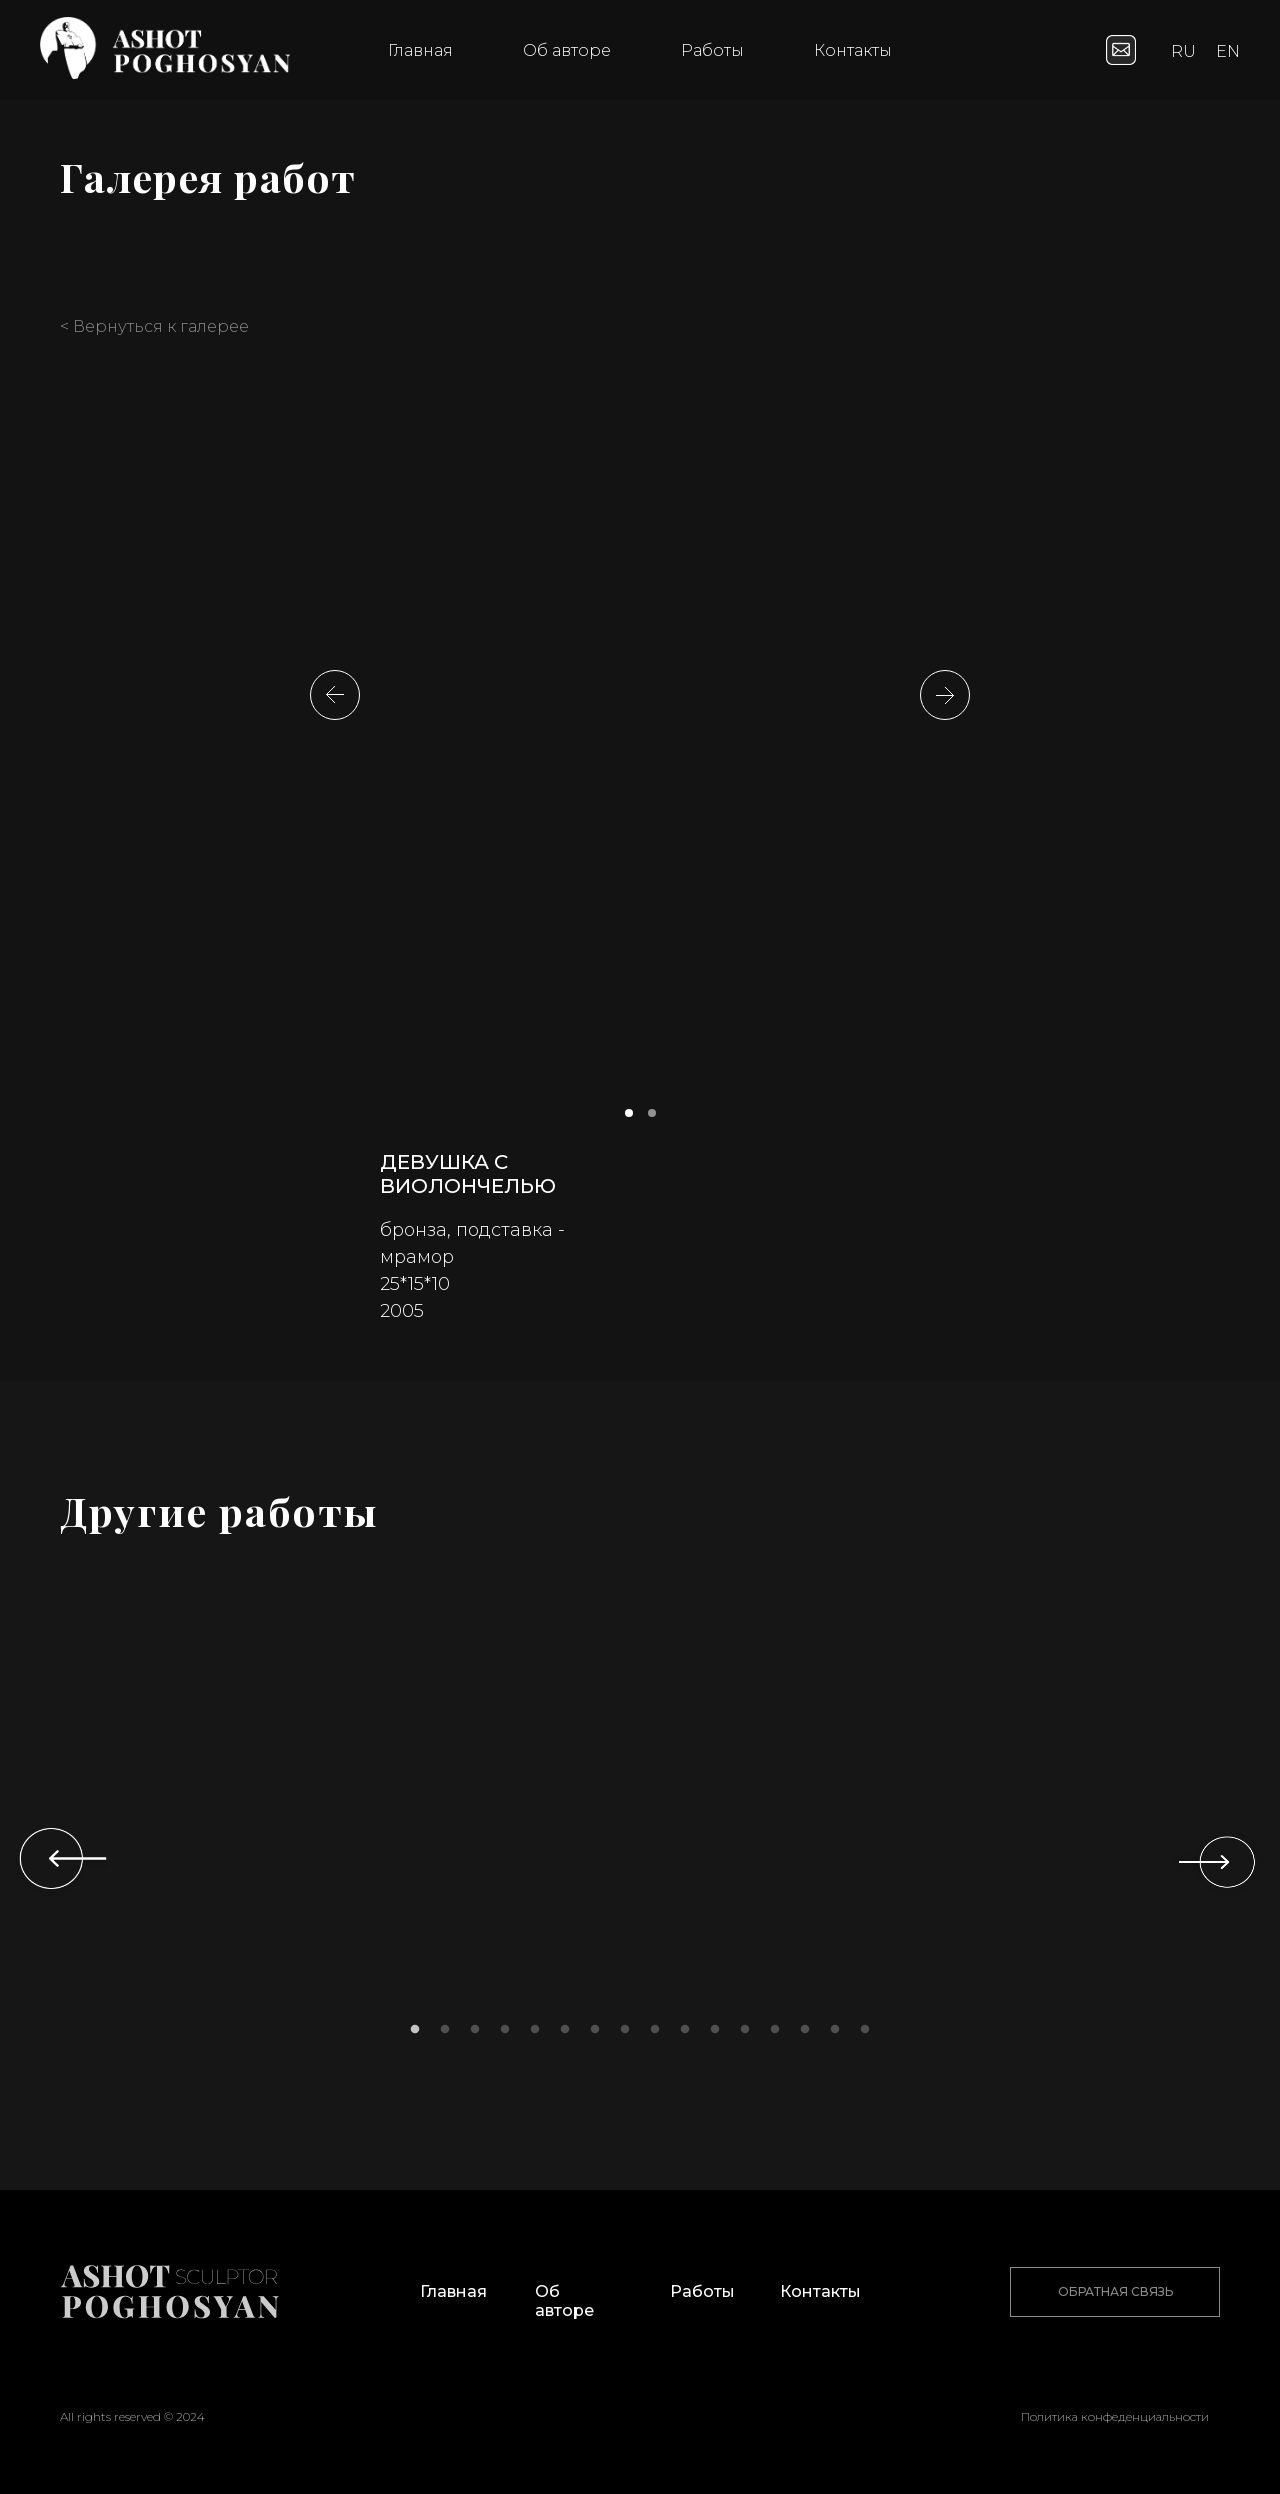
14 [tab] (810, 2035)
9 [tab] (660, 2035)
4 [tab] (510, 2035)
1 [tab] (420, 2035)
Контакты (853, 50)
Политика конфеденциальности (1115, 2416)
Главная (420, 50)
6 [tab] (570, 2035)
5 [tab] (540, 2035)
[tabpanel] (190, 1853)
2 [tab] (450, 2035)
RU (1183, 51)
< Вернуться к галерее (154, 326)
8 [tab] (630, 2035)
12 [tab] (750, 2035)
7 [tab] (600, 2035)
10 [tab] (690, 2035)
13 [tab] (780, 2035)
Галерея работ (208, 176)
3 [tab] (480, 2035)
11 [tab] (720, 2035)
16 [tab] (870, 2035)
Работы (712, 50)
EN (1228, 51)
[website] (1121, 50)
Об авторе (567, 50)
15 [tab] (840, 2035)
